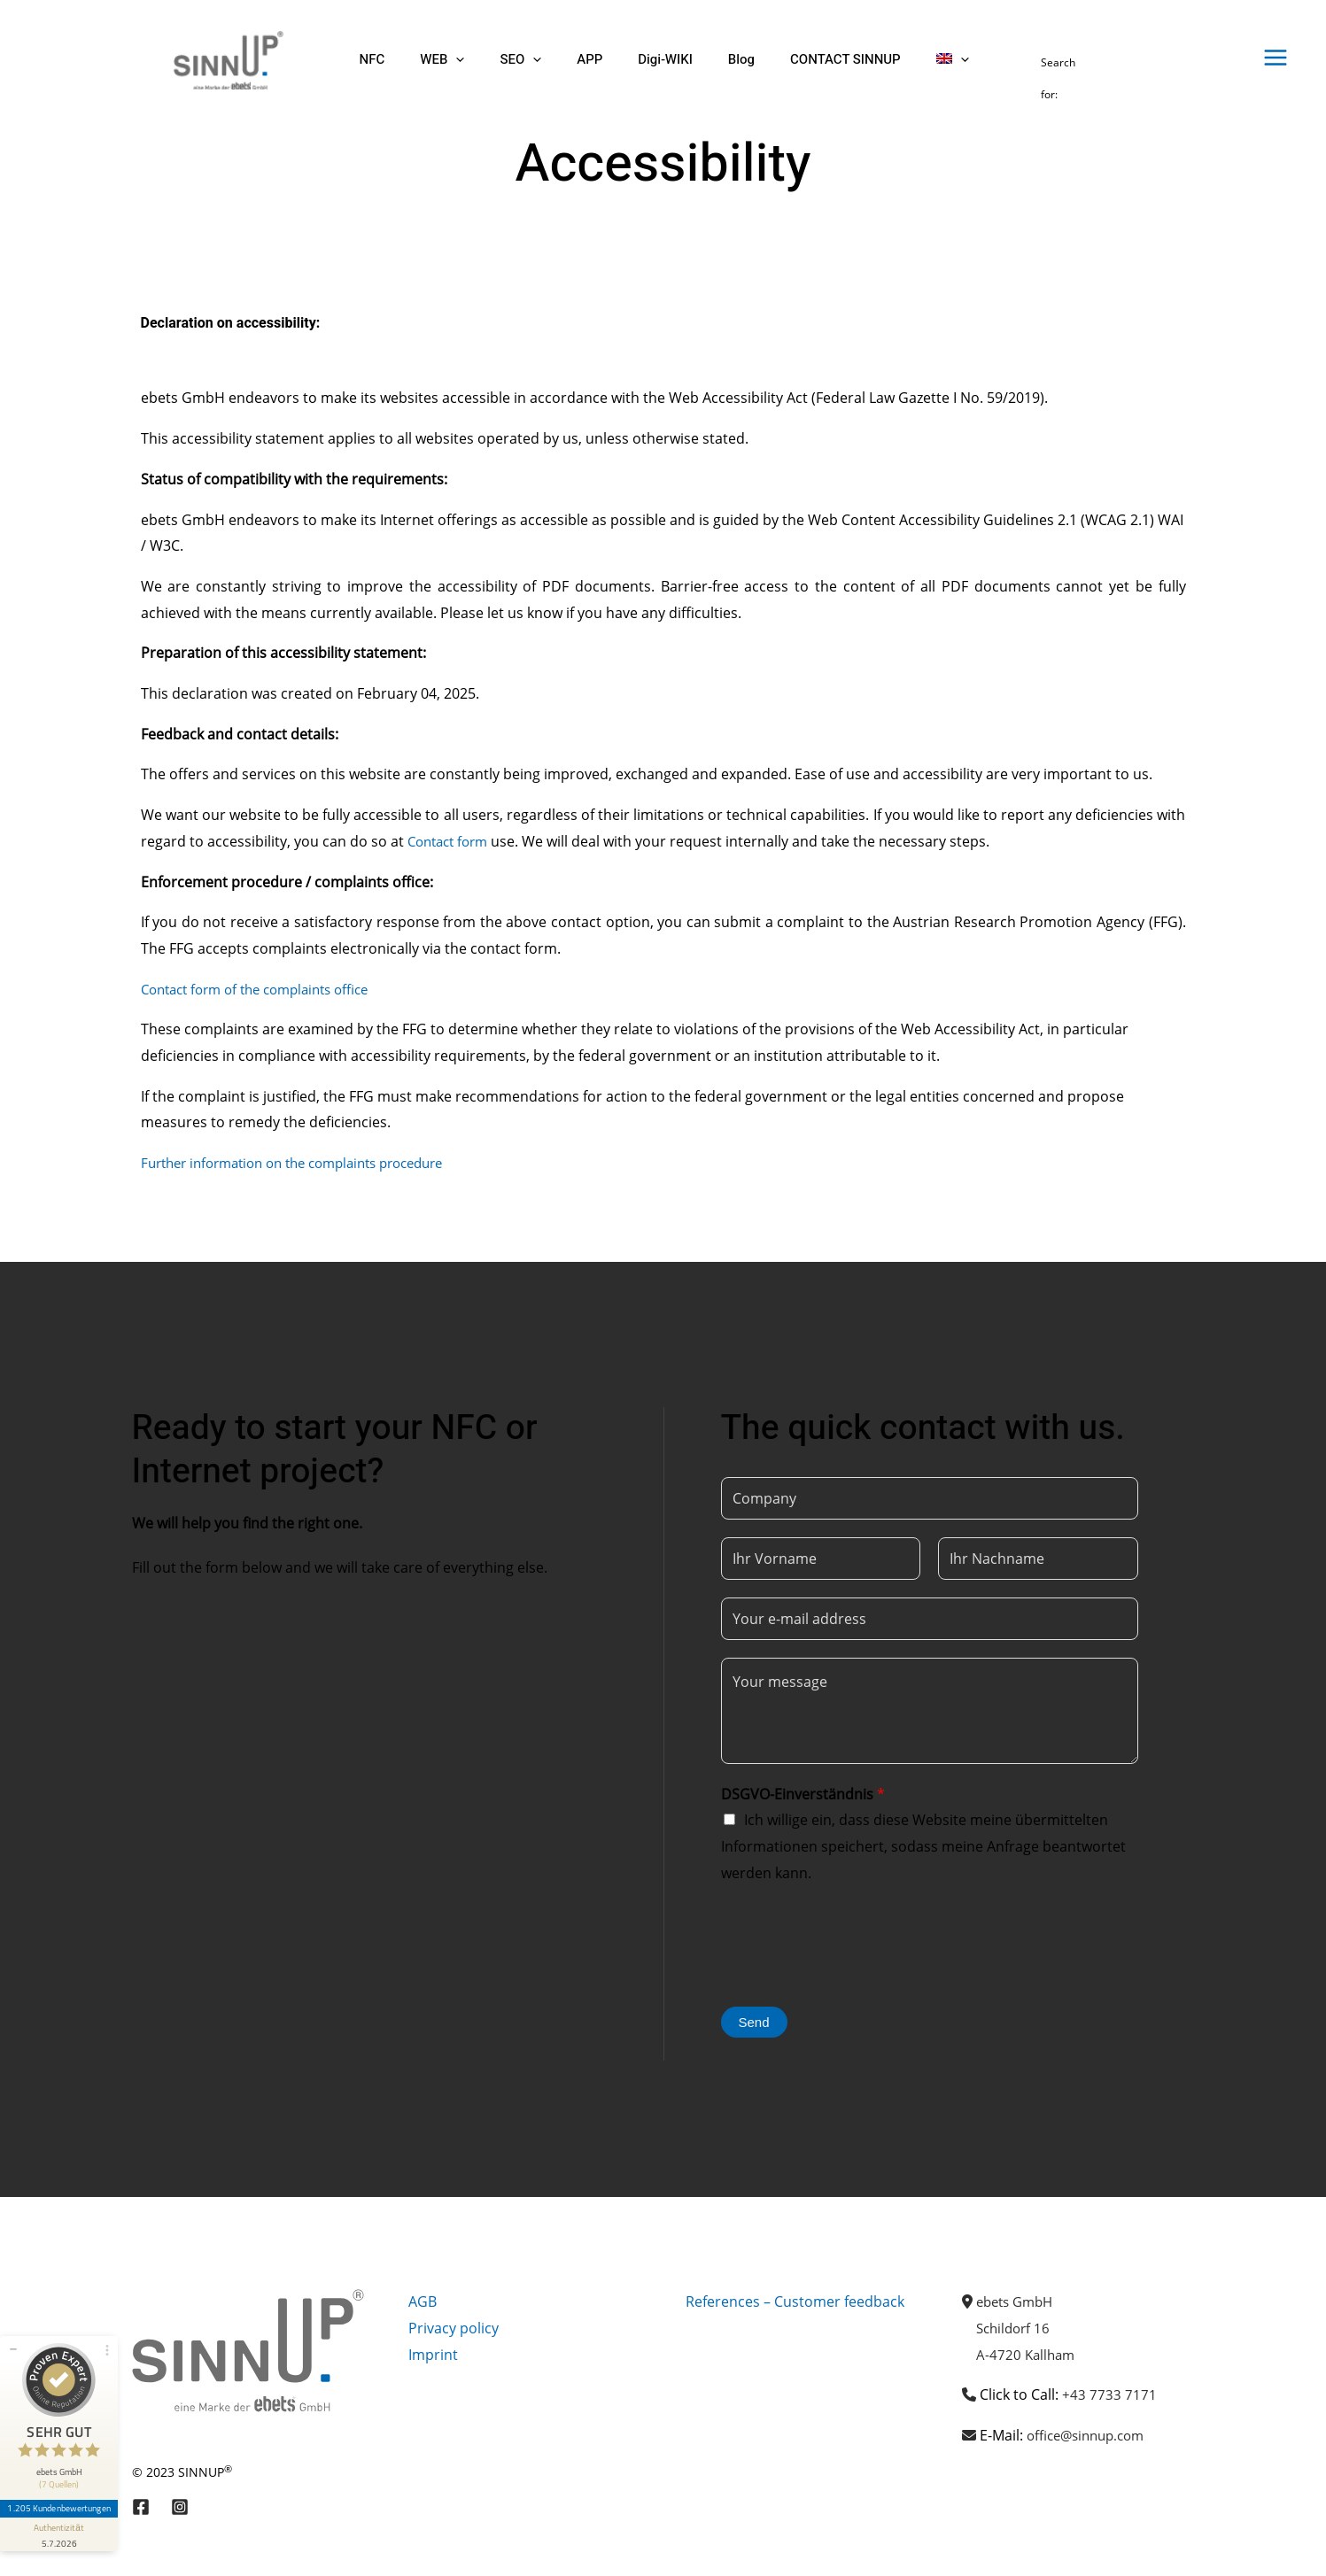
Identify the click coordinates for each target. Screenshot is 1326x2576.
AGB (422, 2301)
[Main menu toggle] (1275, 57)
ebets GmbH (1018, 2301)
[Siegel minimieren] (13, 2334)
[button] (442, 60)
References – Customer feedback (795, 2301)
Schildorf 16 (1015, 2328)
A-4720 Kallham (1027, 2354)
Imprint (433, 2354)
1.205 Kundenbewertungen (60, 2493)
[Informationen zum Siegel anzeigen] (60, 2519)
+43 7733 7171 (1109, 2394)
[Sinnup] (221, 58)
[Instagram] (180, 2507)
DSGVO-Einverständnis (803, 1794)
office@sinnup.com (1091, 2435)
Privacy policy (453, 2328)
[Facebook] (141, 2507)
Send (754, 2022)
